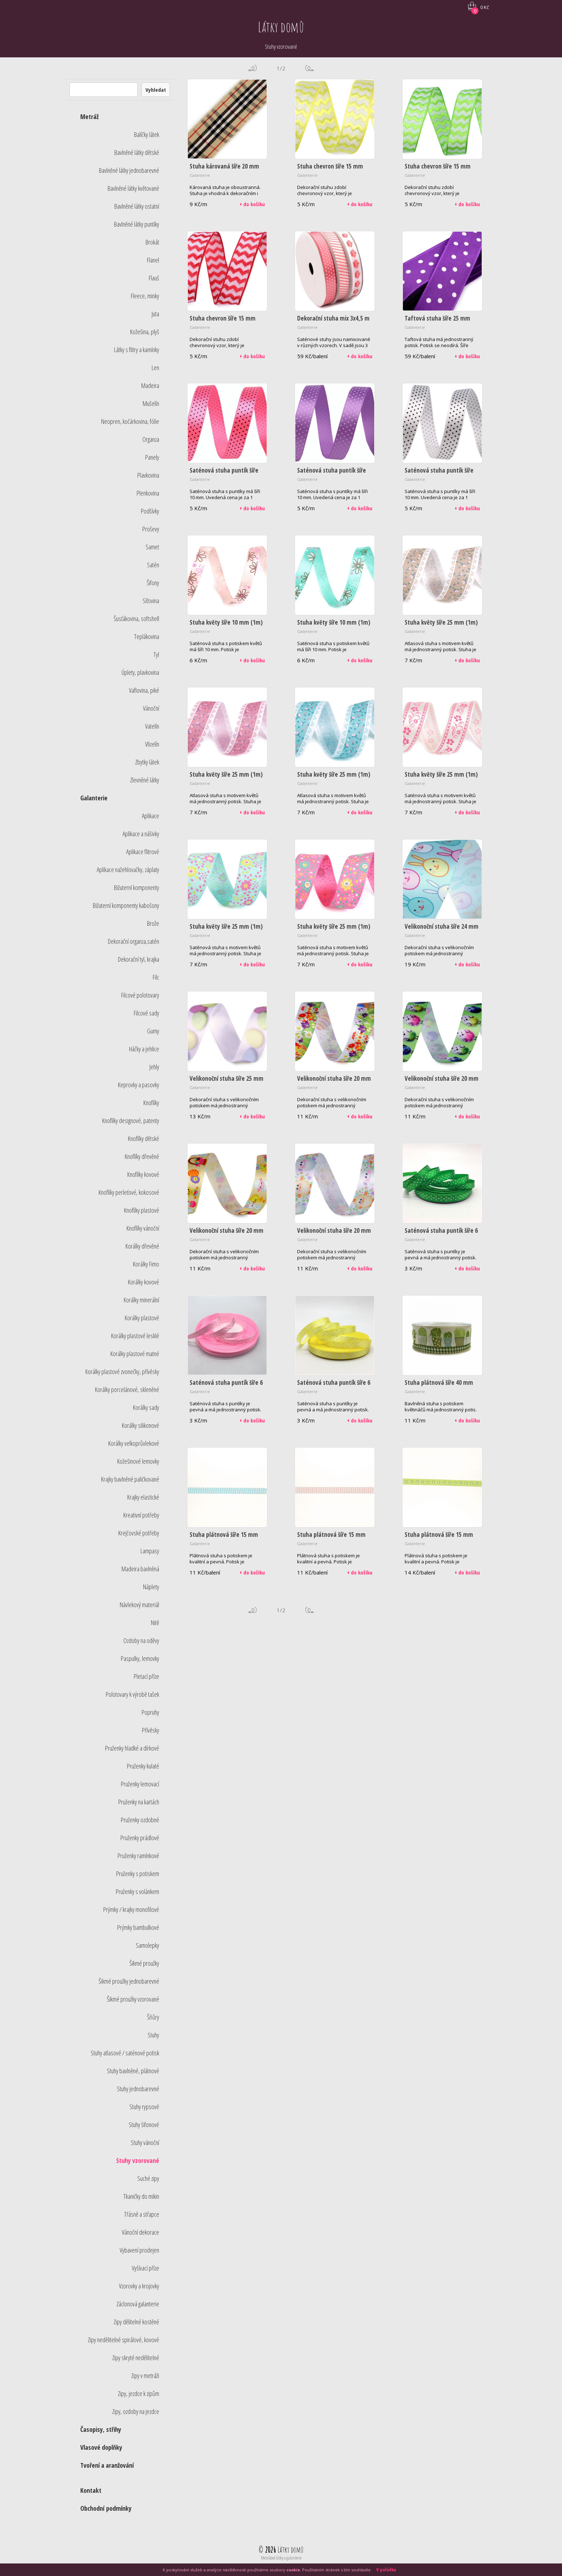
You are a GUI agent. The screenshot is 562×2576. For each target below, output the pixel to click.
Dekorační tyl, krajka (138, 959)
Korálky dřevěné (142, 1246)
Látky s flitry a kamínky (136, 349)
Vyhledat (156, 89)
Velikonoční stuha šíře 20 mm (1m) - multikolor (334, 1082)
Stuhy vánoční (145, 2142)
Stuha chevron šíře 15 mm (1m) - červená (223, 322)
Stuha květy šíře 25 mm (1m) (441, 774)
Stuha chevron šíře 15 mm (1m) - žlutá (330, 169)
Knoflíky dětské (143, 1138)
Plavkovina (148, 475)
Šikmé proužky (144, 1963)
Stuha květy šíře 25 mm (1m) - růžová (226, 778)
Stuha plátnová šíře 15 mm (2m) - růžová (331, 1538)
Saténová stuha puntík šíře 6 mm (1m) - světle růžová (226, 1386)
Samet (152, 547)
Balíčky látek (146, 134)
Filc (156, 977)
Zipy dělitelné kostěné (136, 2321)
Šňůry (153, 2017)
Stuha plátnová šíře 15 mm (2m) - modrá (224, 1538)
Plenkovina (148, 493)
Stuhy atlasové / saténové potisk (125, 2053)
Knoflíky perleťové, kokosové (129, 1192)
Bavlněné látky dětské (136, 152)
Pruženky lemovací (140, 1784)
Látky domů (281, 27)
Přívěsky (150, 1730)
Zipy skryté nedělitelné (135, 2357)
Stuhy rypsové (144, 2106)
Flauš (154, 278)
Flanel (153, 260)
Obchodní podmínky (106, 2508)
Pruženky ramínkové (138, 1855)
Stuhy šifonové (144, 2124)
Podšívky (150, 511)
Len (155, 367)
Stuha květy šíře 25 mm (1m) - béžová (441, 626)
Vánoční (151, 708)
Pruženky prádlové (139, 1837)
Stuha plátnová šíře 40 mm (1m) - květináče (439, 1386)
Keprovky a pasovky (138, 1084)
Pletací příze (146, 1676)
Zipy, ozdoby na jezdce (135, 2411)
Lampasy (149, 1551)
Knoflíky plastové (141, 1210)
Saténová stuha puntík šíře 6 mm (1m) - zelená (441, 1234)
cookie (293, 2569)
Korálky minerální (141, 1300)
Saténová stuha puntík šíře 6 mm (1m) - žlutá (333, 1386)
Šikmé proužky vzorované (133, 1999)
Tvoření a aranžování (107, 2465)
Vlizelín (152, 744)
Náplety (151, 1586)
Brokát (152, 242)
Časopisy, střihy (100, 2429)
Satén (153, 564)
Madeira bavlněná (140, 1568)
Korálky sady (146, 1407)
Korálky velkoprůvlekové (133, 1443)
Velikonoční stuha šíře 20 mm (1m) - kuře (226, 1234)
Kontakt (90, 2490)
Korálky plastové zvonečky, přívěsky (122, 1371)
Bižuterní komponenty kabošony (126, 905)
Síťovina (151, 600)
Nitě (155, 1622)
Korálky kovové (143, 1282)
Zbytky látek (147, 762)
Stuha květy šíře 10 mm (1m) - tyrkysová (333, 626)
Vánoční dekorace (140, 2232)
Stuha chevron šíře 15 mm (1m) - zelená (438, 169)
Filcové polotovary (140, 995)
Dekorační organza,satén (133, 941)
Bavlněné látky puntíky (136, 224)
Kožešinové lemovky (138, 1461)
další (309, 68)
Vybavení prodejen (139, 2250)
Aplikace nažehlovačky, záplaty (128, 869)
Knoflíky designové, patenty (130, 1120)
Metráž (89, 116)
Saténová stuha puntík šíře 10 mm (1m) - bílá (439, 474)
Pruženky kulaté (143, 1766)
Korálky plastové (142, 1317)
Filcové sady (146, 1013)
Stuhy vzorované (137, 2160)
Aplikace (150, 815)
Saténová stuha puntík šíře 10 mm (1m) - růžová (224, 474)
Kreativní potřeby (141, 1515)
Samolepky (147, 1945)
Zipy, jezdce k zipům (138, 2393)
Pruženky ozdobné (140, 1819)
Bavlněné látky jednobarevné (129, 170)
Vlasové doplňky (101, 2447)
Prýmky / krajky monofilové (131, 1909)
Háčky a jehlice (144, 1049)
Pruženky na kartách (138, 1802)
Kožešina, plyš (144, 331)
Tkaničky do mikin (141, 2196)
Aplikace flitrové (142, 851)
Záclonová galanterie (137, 2304)
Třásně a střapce (141, 2214)
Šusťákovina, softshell (136, 618)
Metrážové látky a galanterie (281, 2558)
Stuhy (153, 2035)
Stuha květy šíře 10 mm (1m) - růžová (226, 626)
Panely (152, 457)
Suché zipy (148, 2178)
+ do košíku (252, 204)
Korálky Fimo (146, 1264)
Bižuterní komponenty (136, 887)
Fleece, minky (145, 296)
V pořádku (386, 2569)
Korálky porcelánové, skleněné (127, 1389)
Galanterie (94, 798)
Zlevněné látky (144, 780)
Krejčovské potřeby (138, 1533)
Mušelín (151, 403)
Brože (153, 923)
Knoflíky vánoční (143, 1228)
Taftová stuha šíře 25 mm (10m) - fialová (437, 322)
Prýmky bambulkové (138, 1927)
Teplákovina (146, 636)
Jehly (154, 1066)
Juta (155, 313)
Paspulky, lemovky (140, 1658)
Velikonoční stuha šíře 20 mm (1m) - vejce (441, 1082)
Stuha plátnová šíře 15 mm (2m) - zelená (439, 1538)
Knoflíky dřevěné (142, 1156)
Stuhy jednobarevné (138, 2088)
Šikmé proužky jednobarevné (129, 1981)
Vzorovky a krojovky (139, 2286)
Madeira (150, 385)
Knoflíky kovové (143, 1174)
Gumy (153, 1031)
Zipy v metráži (145, 2375)
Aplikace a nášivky (141, 833)
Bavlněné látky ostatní (136, 206)
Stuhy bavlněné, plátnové (133, 2070)
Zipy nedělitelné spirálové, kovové (123, 2339)
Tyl (156, 654)
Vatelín (152, 726)
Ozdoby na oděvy (141, 1640)
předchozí (252, 68)
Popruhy (150, 1712)
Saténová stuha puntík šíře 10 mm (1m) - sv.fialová (331, 474)
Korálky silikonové (140, 1425)
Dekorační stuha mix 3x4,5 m (333, 318)
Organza (150, 439)
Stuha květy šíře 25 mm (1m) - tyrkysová (333, 778)
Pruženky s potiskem (137, 1873)
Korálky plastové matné (134, 1353)
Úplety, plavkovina (140, 672)
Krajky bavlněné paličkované (130, 1479)
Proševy (150, 529)
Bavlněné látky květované (133, 188)
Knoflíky (151, 1102)
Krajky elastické (143, 1497)
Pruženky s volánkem (137, 1891)
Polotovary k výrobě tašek (132, 1694)
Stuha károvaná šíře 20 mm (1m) (224, 169)
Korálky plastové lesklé (135, 1335)
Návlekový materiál (139, 1604)
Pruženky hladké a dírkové (132, 1748)
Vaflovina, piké (144, 690)
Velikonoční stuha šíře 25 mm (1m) (226, 1082)
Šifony (153, 582)
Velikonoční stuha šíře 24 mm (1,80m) (441, 930)
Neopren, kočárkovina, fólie (130, 421)
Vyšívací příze (145, 2268)
